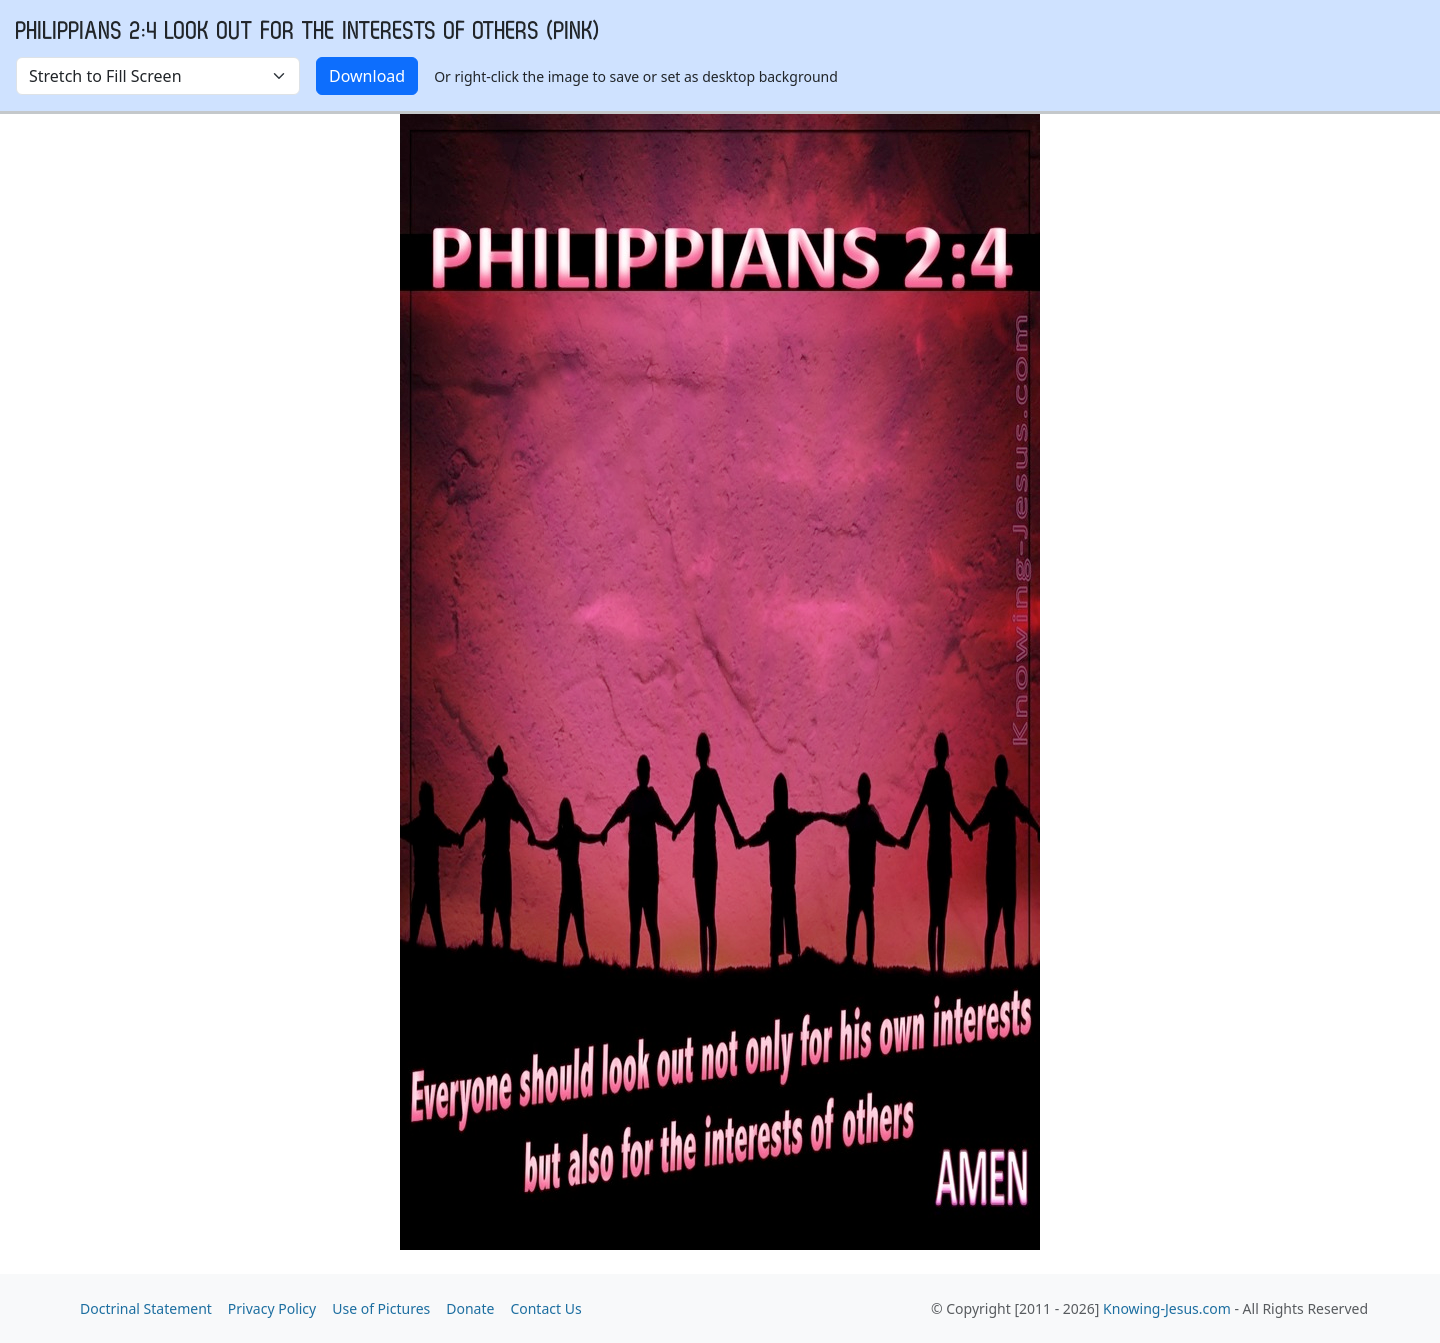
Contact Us (545, 1308)
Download (367, 76)
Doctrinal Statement (146, 1308)
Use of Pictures (381, 1308)
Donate (470, 1308)
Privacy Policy (272, 1308)
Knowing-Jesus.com (1167, 1308)
